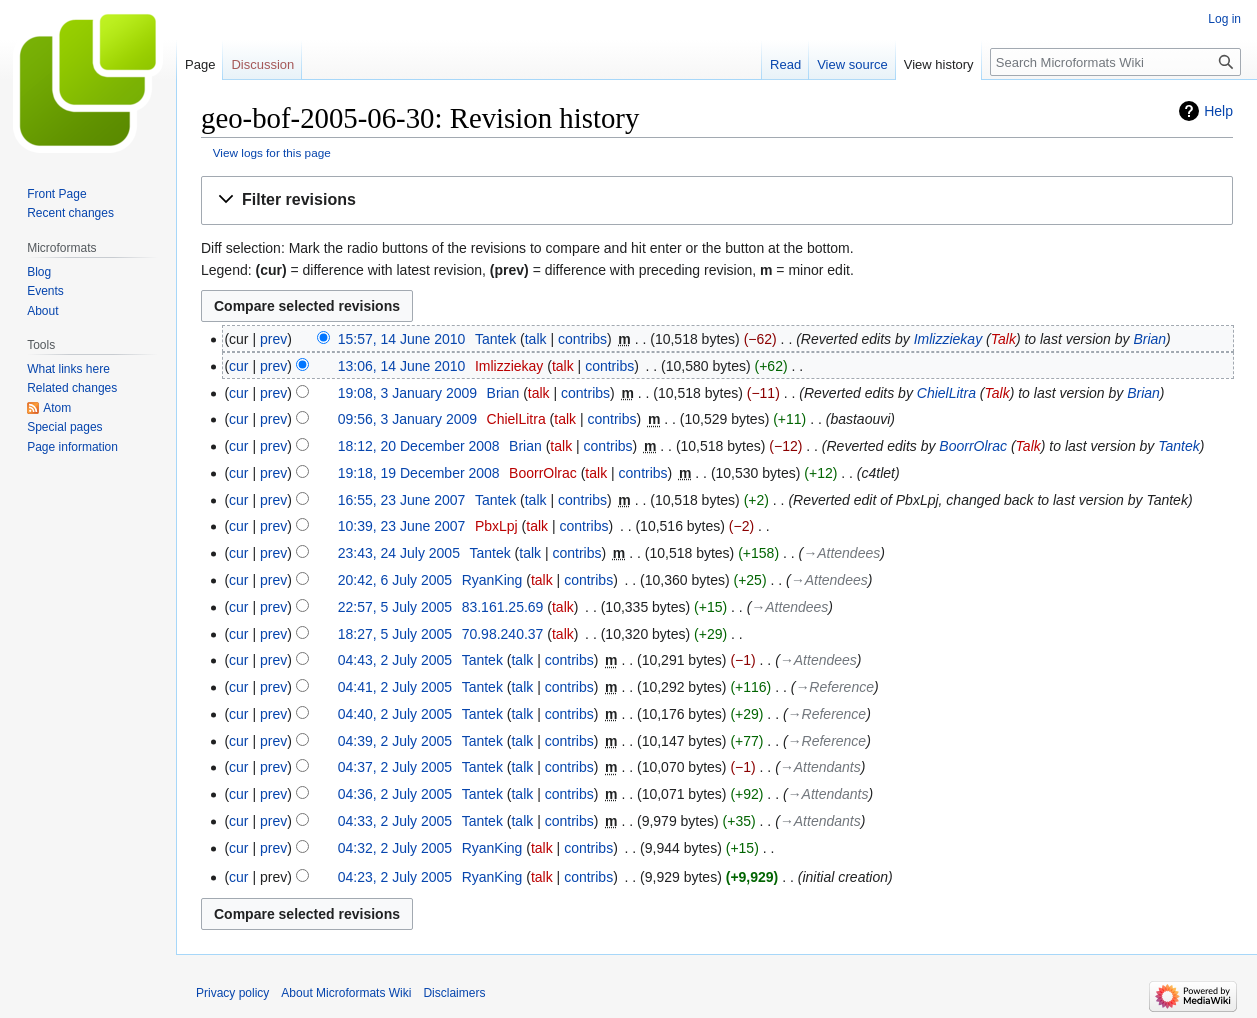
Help (1218, 111)
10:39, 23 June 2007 (402, 526)
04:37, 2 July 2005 (395, 767)
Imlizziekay (948, 339)
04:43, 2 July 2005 (395, 660)
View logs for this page (272, 152)
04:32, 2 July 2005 (395, 848)
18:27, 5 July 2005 (395, 634)
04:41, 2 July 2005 (395, 687)
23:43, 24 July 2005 (399, 553)
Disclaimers (454, 993)
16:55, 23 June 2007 (402, 500)
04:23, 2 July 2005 (395, 877)
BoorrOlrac (973, 446)
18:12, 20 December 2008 (419, 446)
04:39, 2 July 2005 (395, 741)
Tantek (1179, 446)
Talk (1003, 339)
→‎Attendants (820, 767)
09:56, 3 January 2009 (407, 419)
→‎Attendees (841, 553)
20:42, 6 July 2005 (395, 580)
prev (273, 339)
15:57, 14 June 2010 (402, 339)
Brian (1149, 339)
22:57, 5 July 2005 (395, 607)
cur (238, 366)
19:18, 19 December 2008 (419, 473)
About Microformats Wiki (346, 993)
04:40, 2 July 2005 (395, 714)
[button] (717, 200)
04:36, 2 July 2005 (395, 794)
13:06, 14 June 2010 (402, 366)
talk (536, 339)
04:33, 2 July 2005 (395, 821)
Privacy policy (232, 993)
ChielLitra (946, 393)
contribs (582, 339)
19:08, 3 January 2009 (407, 393)
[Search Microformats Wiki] (1115, 62)
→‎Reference (834, 687)
